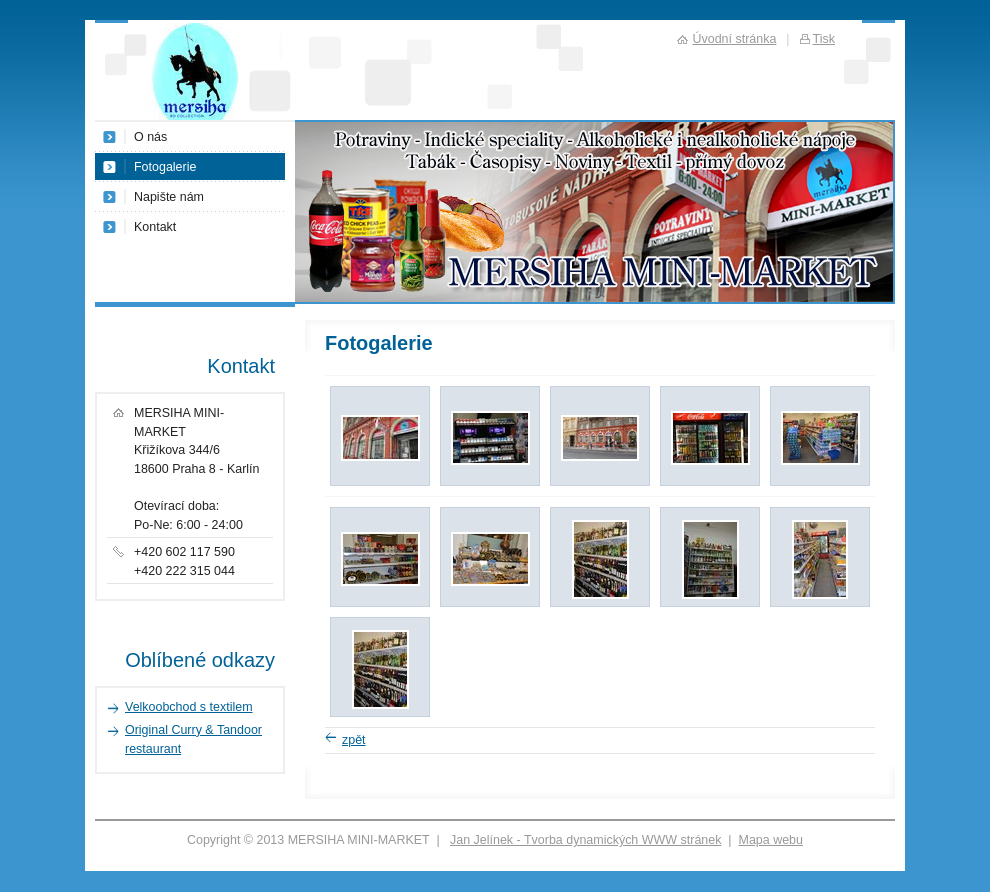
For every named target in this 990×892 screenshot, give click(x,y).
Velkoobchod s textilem (189, 707)
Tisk (824, 39)
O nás (150, 137)
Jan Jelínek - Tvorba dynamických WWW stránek (585, 840)
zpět (354, 740)
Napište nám (169, 197)
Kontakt (155, 227)
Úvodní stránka (734, 39)
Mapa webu (771, 840)
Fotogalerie (165, 167)
